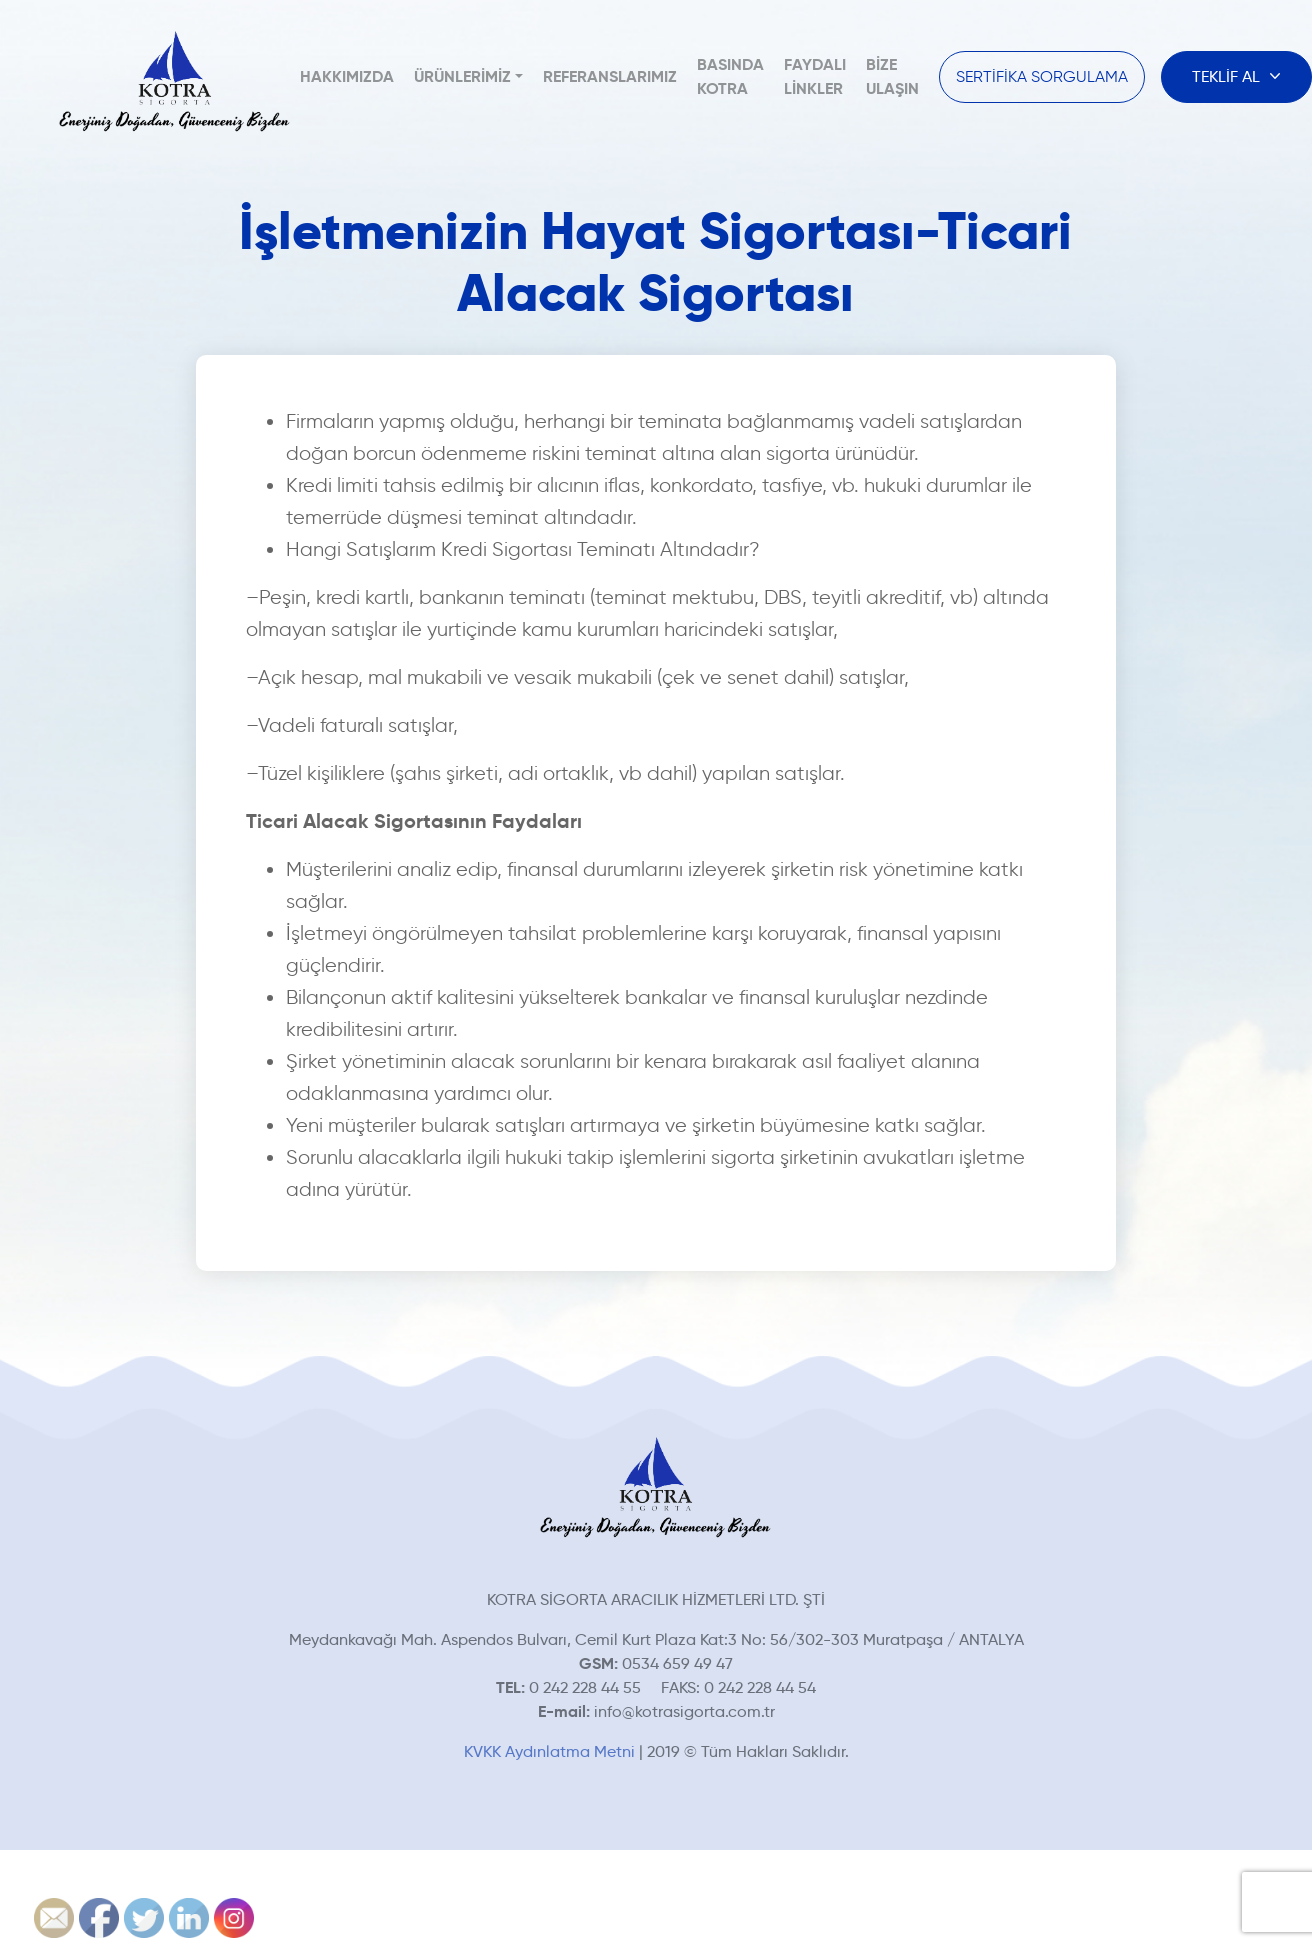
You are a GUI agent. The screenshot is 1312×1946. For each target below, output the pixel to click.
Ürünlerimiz (462, 76)
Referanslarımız (610, 76)
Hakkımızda (347, 76)
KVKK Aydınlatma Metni (549, 1751)
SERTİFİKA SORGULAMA (1042, 76)
